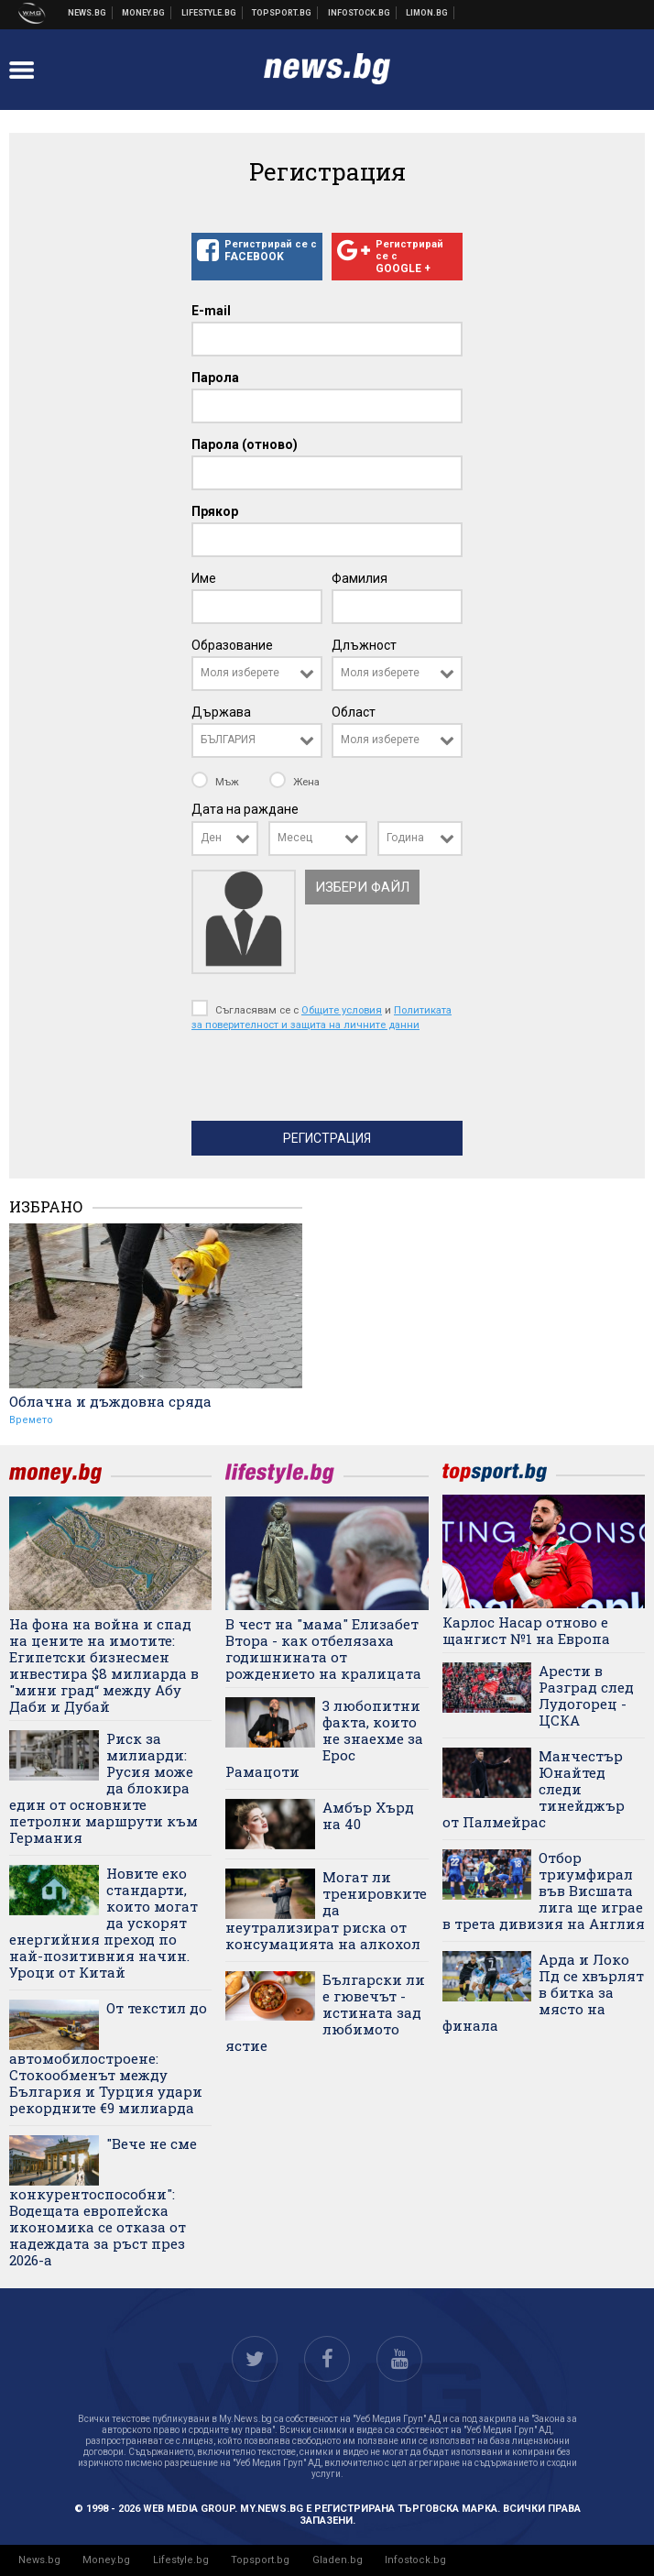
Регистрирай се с (257, 251)
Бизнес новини (143, 12)
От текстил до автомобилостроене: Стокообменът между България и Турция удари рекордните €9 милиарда (108, 2058)
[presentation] (330, 1080)
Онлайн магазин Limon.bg (427, 12)
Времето (31, 1420)
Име (203, 578)
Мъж (216, 781)
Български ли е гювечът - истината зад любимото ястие (325, 2012)
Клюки (209, 12)
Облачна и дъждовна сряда (110, 1401)
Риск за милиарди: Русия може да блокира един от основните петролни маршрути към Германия (103, 1788)
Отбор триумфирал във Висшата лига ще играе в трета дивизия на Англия (543, 1890)
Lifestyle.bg (181, 2560)
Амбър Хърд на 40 (368, 1815)
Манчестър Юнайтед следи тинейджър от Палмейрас (534, 1789)
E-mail (211, 310)
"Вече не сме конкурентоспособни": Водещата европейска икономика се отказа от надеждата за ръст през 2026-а (103, 2201)
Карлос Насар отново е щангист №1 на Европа (526, 1630)
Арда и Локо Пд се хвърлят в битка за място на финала (543, 1992)
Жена (294, 781)
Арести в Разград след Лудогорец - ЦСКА (586, 1695)
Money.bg (106, 2560)
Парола (215, 377)
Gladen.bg (337, 2560)
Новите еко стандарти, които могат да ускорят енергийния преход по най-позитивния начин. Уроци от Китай (103, 1922)
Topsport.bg (260, 2560)
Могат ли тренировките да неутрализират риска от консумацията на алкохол (326, 1910)
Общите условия (341, 1009)
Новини (87, 12)
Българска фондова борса (359, 12)
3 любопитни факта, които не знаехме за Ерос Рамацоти (324, 1738)
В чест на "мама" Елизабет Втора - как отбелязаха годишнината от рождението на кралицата (323, 1649)
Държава (221, 712)
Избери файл (362, 887)
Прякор (214, 511)
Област (354, 712)
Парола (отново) (244, 444)
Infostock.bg (415, 2560)
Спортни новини (282, 12)
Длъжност (364, 645)
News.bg (39, 2560)
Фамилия (359, 578)
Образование (232, 645)
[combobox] (256, 673)
